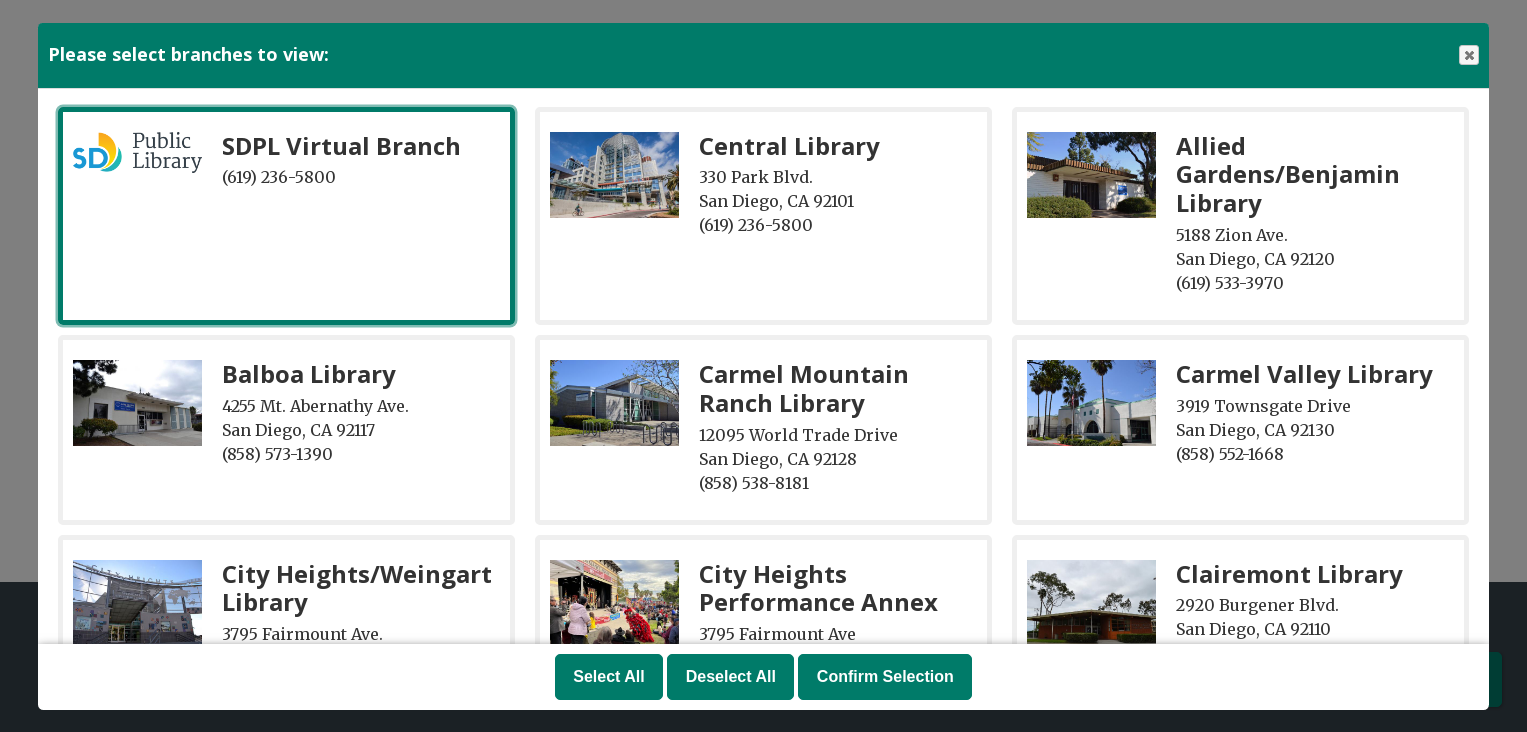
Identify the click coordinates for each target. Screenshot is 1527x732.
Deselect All (731, 676)
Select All (608, 676)
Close (1468, 55)
